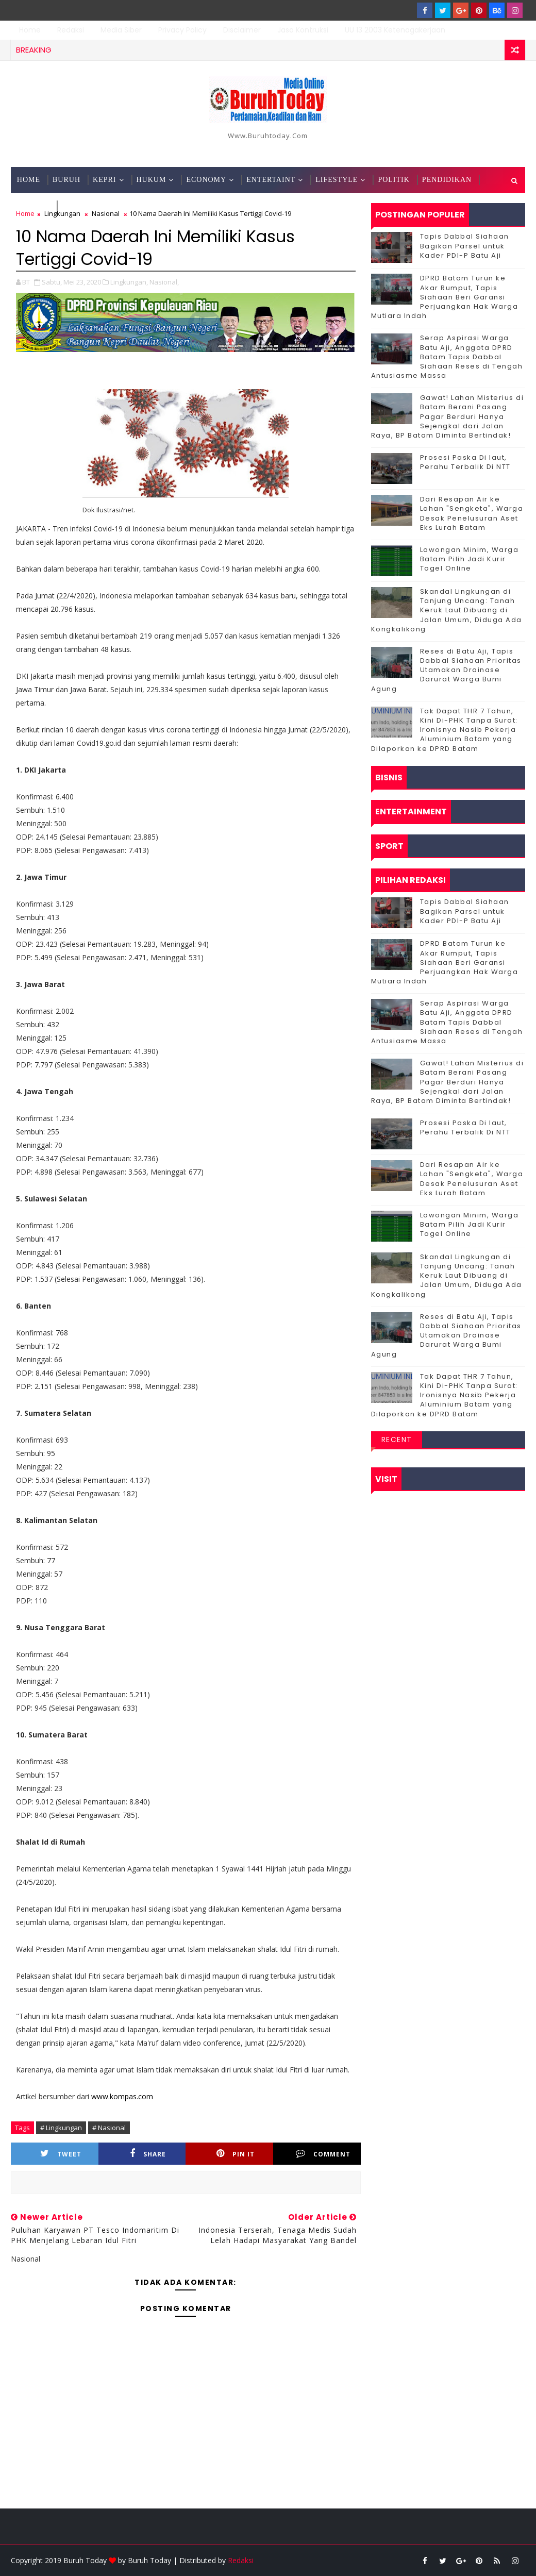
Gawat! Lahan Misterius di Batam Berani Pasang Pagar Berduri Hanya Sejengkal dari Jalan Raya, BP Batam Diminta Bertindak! (447, 416)
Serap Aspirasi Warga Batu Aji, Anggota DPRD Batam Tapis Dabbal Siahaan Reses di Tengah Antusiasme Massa (447, 356)
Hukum (151, 179)
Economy (206, 179)
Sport (74, 205)
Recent (396, 1439)
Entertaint (270, 179)
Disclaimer (242, 30)
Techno (33, 205)
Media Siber (121, 30)
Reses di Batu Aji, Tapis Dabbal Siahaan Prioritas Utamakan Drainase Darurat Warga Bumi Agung (446, 670)
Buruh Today (149, 2560)
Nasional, (164, 282)
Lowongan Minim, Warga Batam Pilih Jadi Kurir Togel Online (469, 559)
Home (30, 30)
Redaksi (70, 30)
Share (148, 2154)
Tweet (60, 2154)
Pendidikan (447, 179)
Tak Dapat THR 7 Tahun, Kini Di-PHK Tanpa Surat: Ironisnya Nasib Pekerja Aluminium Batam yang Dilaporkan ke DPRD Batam (444, 730)
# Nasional (109, 2127)
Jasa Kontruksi (302, 30)
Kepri (104, 179)
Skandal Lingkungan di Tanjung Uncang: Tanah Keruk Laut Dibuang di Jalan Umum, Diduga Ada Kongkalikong (446, 610)
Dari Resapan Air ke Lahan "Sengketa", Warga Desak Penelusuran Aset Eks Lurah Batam (472, 513)
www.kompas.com (122, 2096)
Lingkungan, (129, 282)
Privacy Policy (182, 30)
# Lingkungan (61, 2127)
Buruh (66, 179)
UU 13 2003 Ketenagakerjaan (395, 30)
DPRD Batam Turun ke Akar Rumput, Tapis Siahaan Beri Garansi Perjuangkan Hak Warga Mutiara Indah (444, 297)
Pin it (235, 2154)
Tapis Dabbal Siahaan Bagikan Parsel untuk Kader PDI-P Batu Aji (464, 245)
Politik (393, 179)
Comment (323, 2154)
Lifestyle (336, 179)
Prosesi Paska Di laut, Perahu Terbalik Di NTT (465, 462)
